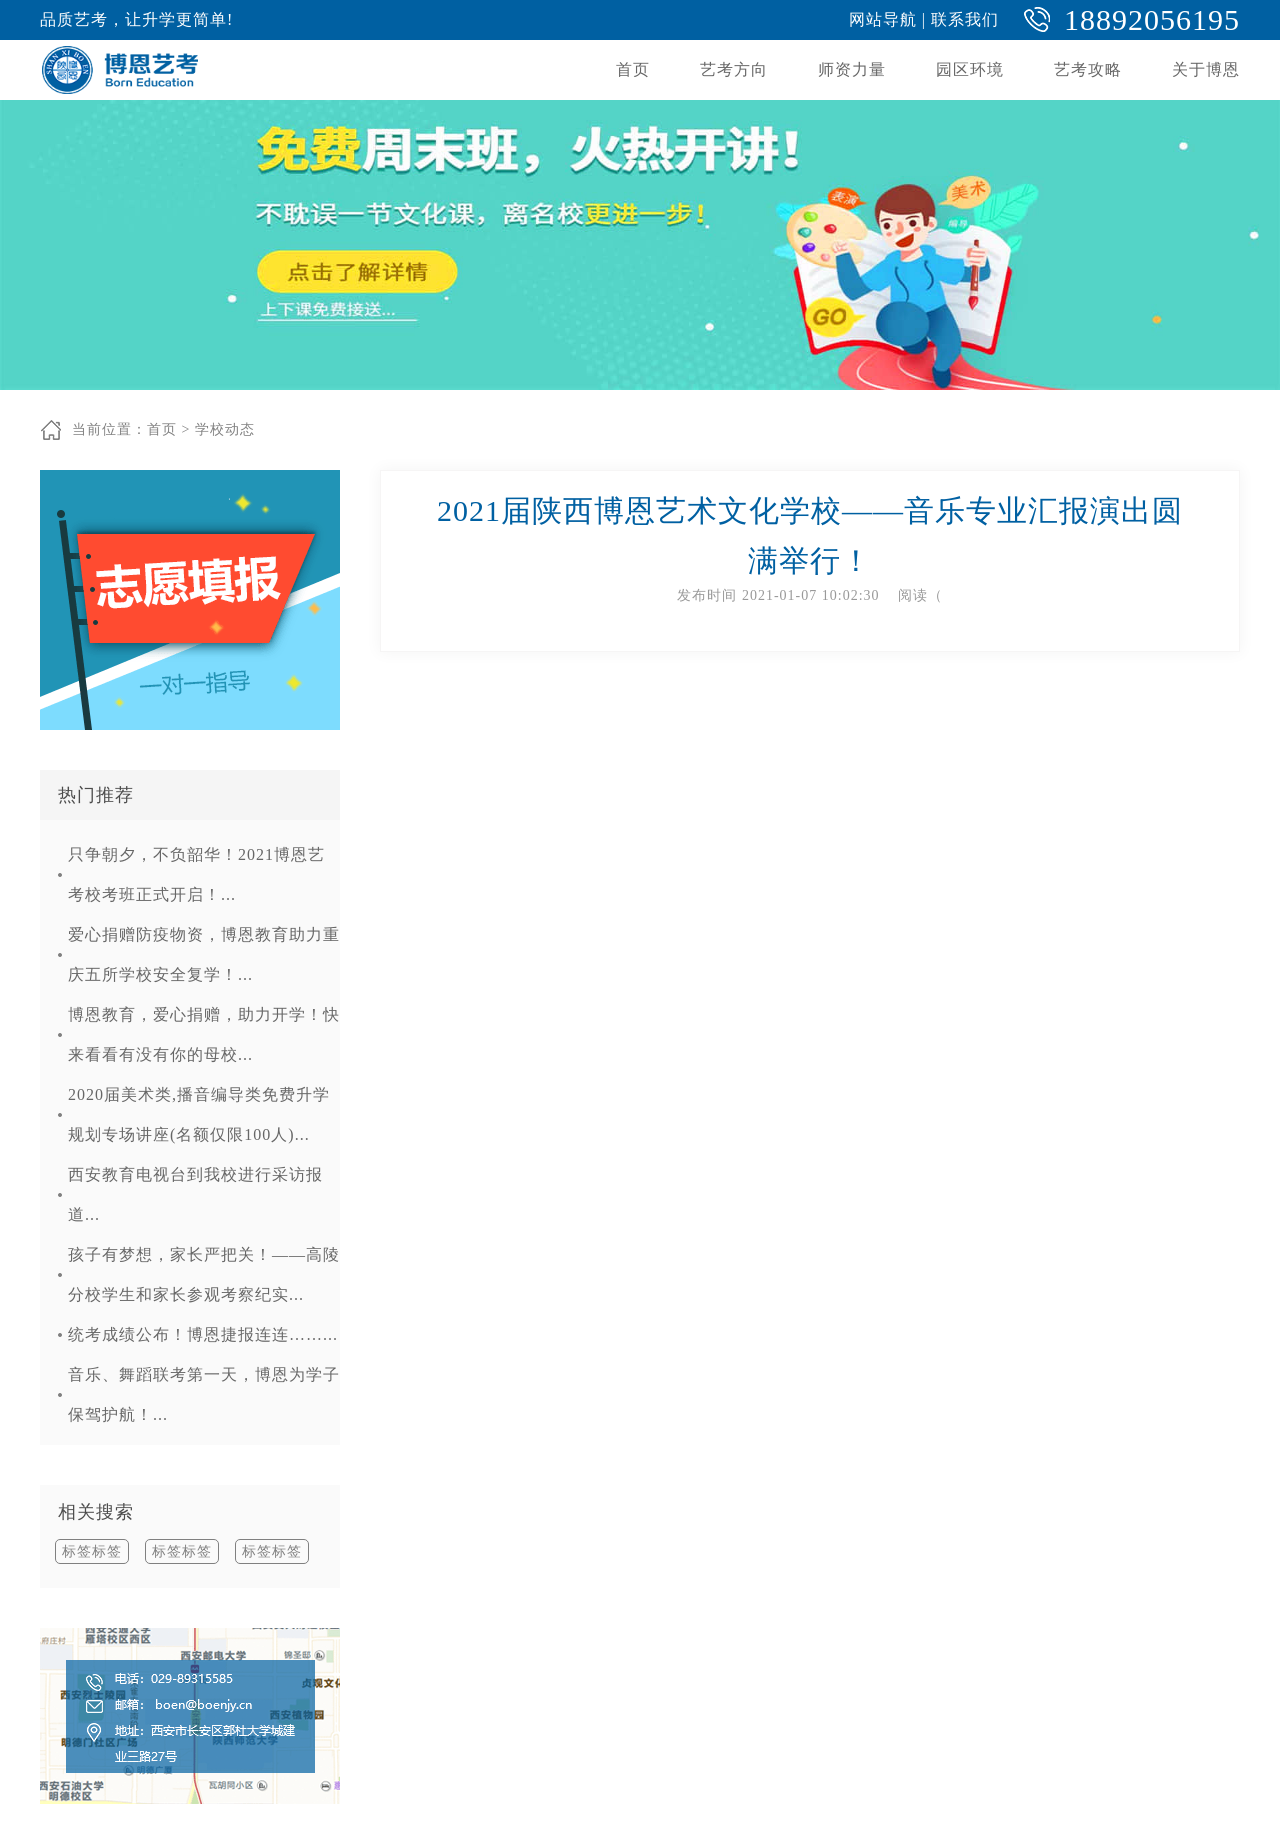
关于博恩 (1206, 69)
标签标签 (92, 1551)
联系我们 (965, 19)
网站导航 (883, 19)
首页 (633, 69)
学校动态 (225, 429)
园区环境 (970, 69)
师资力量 (852, 69)
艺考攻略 (1088, 69)
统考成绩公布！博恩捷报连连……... (203, 1334)
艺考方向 (734, 69)
